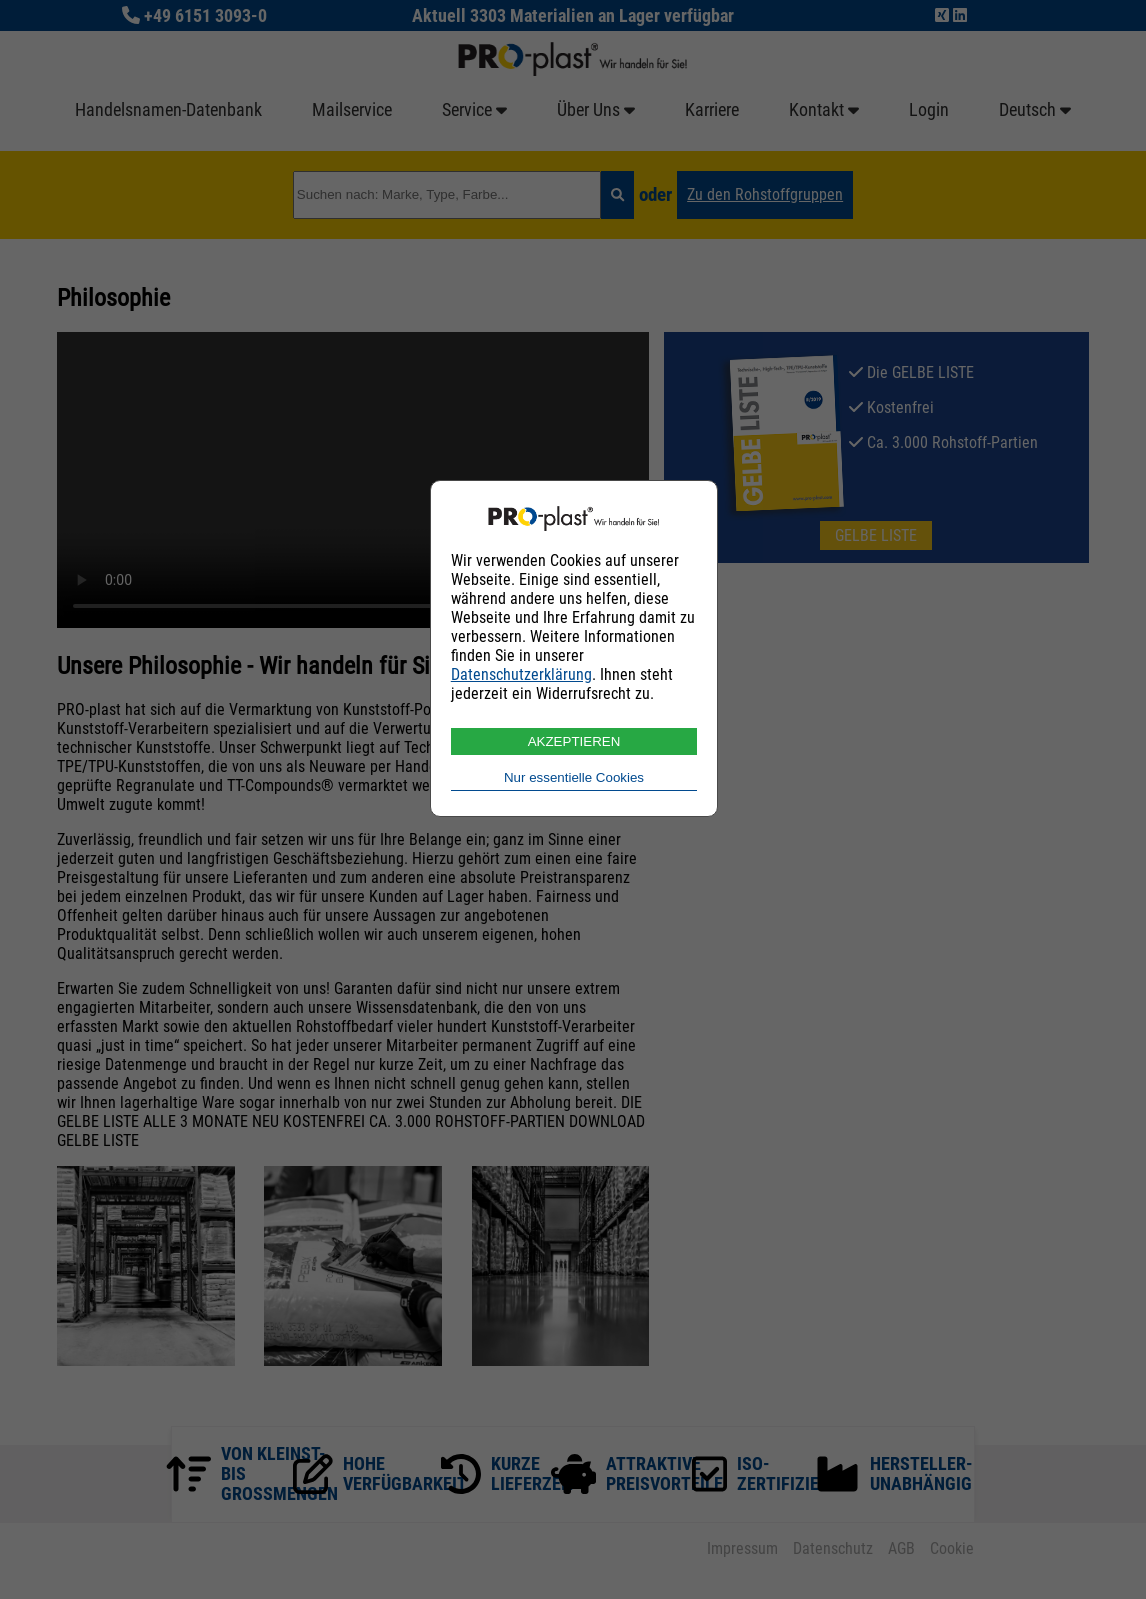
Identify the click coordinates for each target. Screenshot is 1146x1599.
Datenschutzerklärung (521, 674)
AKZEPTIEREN (574, 741)
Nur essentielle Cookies (574, 777)
